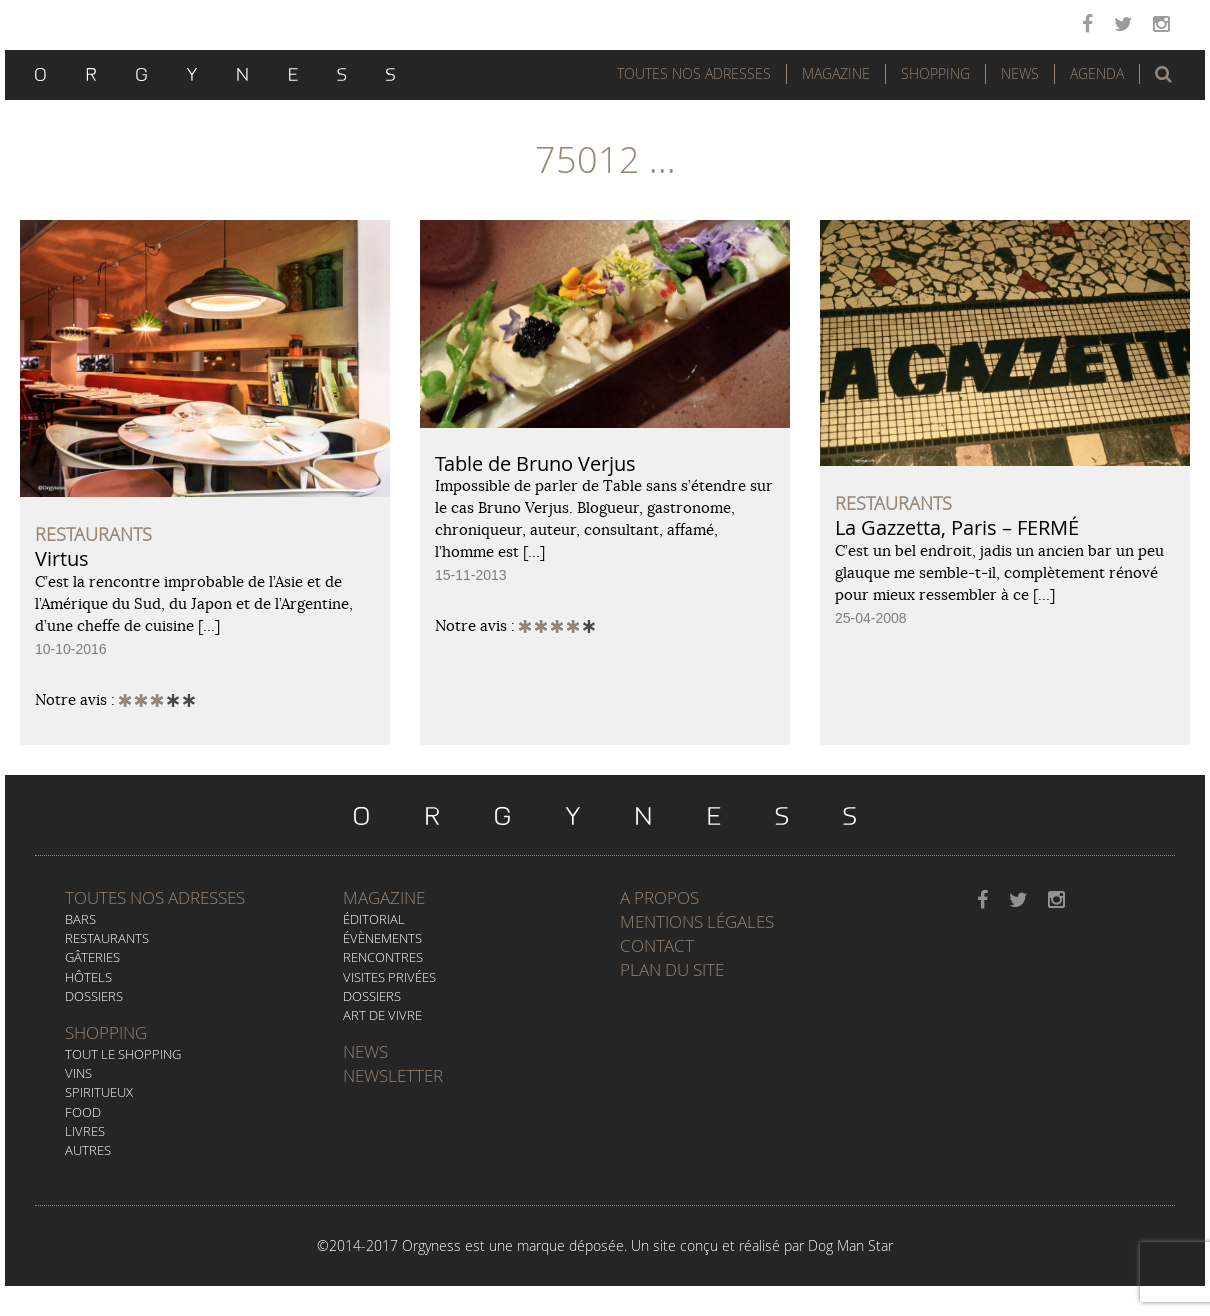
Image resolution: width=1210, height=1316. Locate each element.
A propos (659, 897)
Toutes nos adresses (155, 897)
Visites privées (389, 977)
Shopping (935, 73)
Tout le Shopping (123, 1054)
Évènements (382, 938)
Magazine (836, 73)
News (1020, 73)
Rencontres (383, 957)
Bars (80, 919)
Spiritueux (99, 1092)
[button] (1163, 74)
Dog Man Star (850, 1245)
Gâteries (92, 957)
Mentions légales (697, 921)
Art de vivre (382, 1015)
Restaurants (107, 938)
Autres (88, 1150)
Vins (78, 1073)
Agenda (1097, 73)
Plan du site (672, 969)
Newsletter (393, 1075)
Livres (85, 1131)
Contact (657, 945)
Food (83, 1112)
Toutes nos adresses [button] (694, 73)
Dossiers (94, 996)
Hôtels (88, 977)
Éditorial (374, 919)
